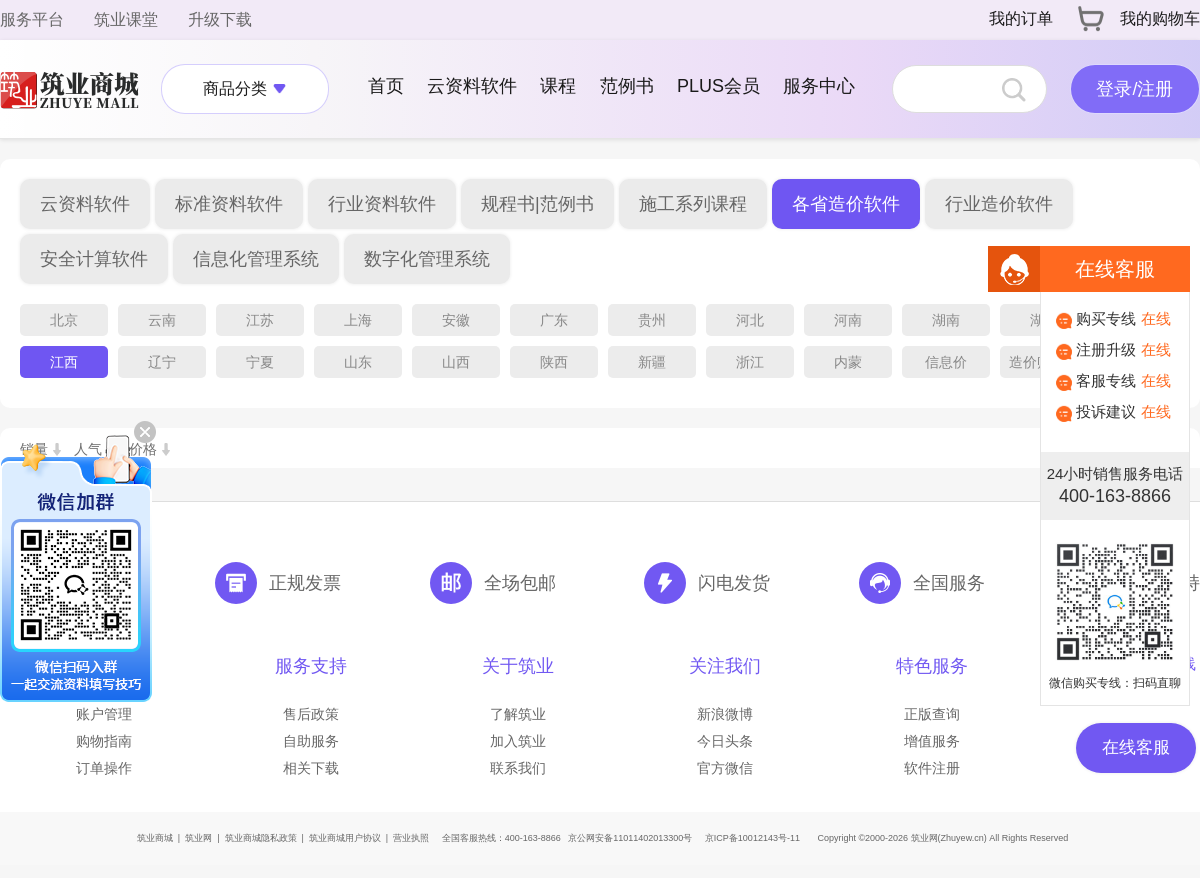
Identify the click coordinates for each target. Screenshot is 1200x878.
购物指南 (104, 741)
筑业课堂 (126, 19)
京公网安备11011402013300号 (630, 838)
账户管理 (104, 714)
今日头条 (725, 741)
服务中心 (819, 86)
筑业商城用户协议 (345, 838)
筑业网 (198, 838)
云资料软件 (472, 86)
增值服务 (932, 741)
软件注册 (932, 768)
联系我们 (518, 768)
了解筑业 (518, 714)
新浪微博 (725, 714)
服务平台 (32, 19)
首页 (386, 86)
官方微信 (725, 768)
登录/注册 (1134, 89)
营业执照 (411, 838)
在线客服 (1136, 747)
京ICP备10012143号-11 (752, 838)
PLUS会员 (718, 86)
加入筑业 (518, 741)
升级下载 (220, 19)
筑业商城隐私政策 (261, 838)
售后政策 (311, 714)
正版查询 (932, 714)
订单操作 (104, 768)
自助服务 (311, 741)
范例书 (627, 86)
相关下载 (311, 768)
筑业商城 (155, 838)
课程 (558, 86)
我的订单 (1021, 18)
